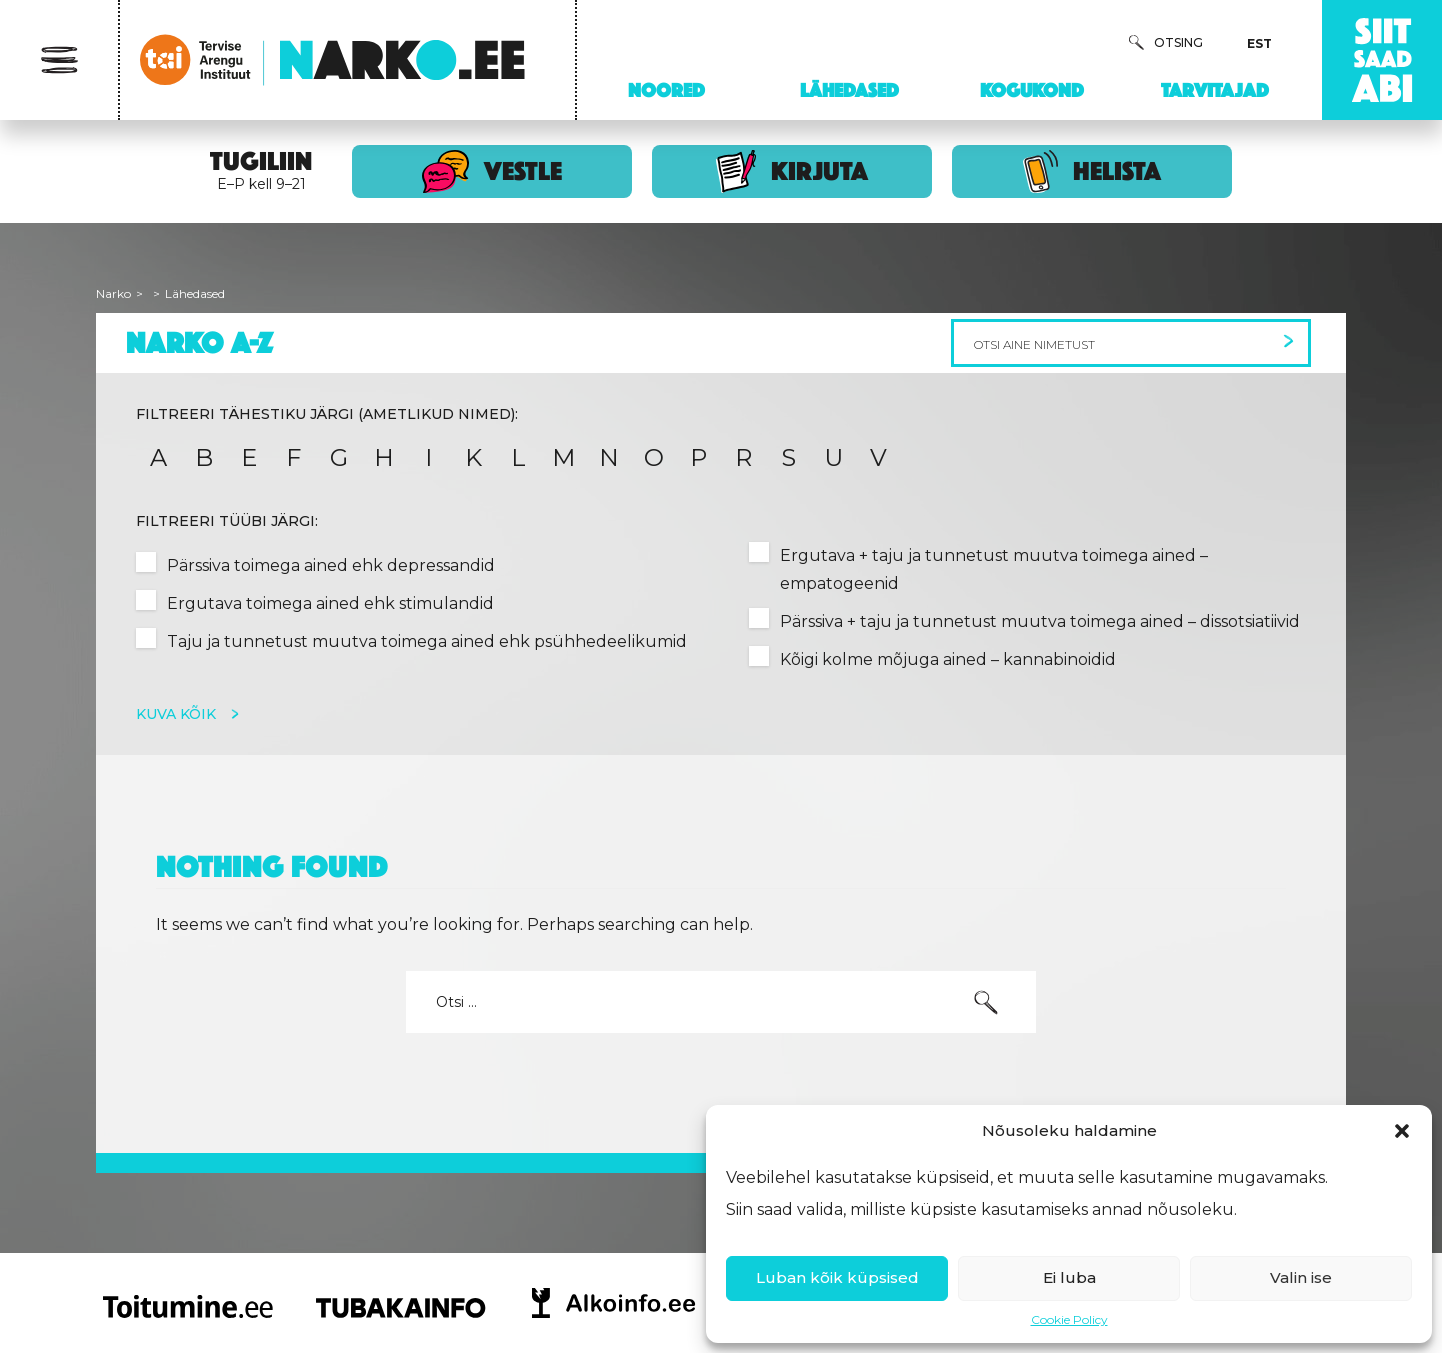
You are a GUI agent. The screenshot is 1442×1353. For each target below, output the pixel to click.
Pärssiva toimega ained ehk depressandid (331, 565)
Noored (666, 90)
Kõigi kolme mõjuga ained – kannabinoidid (948, 659)
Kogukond (1032, 90)
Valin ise (1301, 1277)
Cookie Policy (1069, 1319)
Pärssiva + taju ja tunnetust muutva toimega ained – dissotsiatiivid (1040, 621)
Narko (113, 293)
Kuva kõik (178, 714)
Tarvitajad (1215, 90)
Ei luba (1069, 1277)
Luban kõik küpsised (837, 1277)
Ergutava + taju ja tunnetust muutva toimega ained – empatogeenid (994, 569)
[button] (1402, 1131)
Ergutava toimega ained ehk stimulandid (330, 603)
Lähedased (849, 90)
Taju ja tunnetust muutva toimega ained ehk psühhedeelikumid (427, 641)
